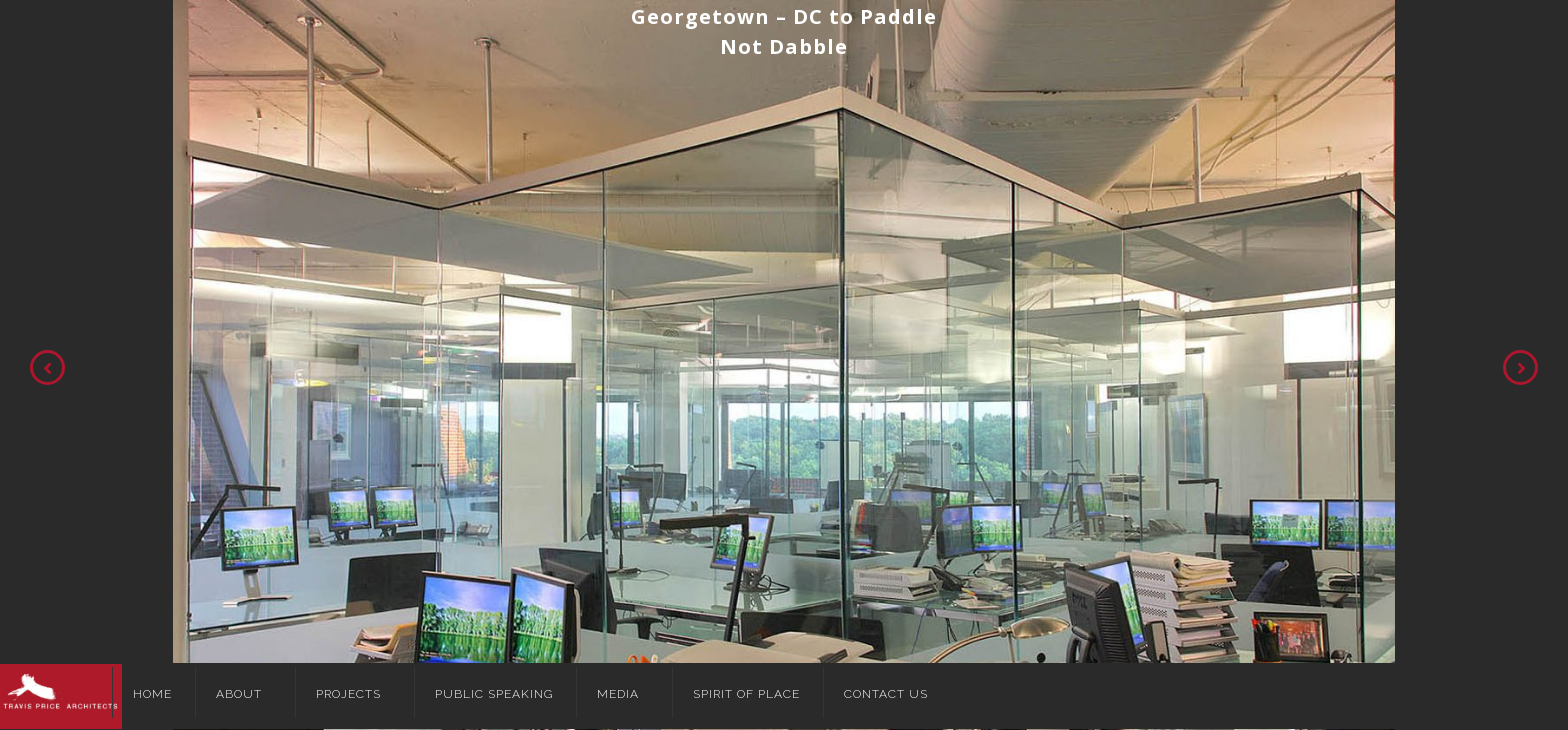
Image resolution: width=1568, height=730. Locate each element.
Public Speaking (494, 694)
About (239, 694)
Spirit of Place (746, 694)
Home (152, 694)
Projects (348, 694)
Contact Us (886, 694)
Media (618, 694)
